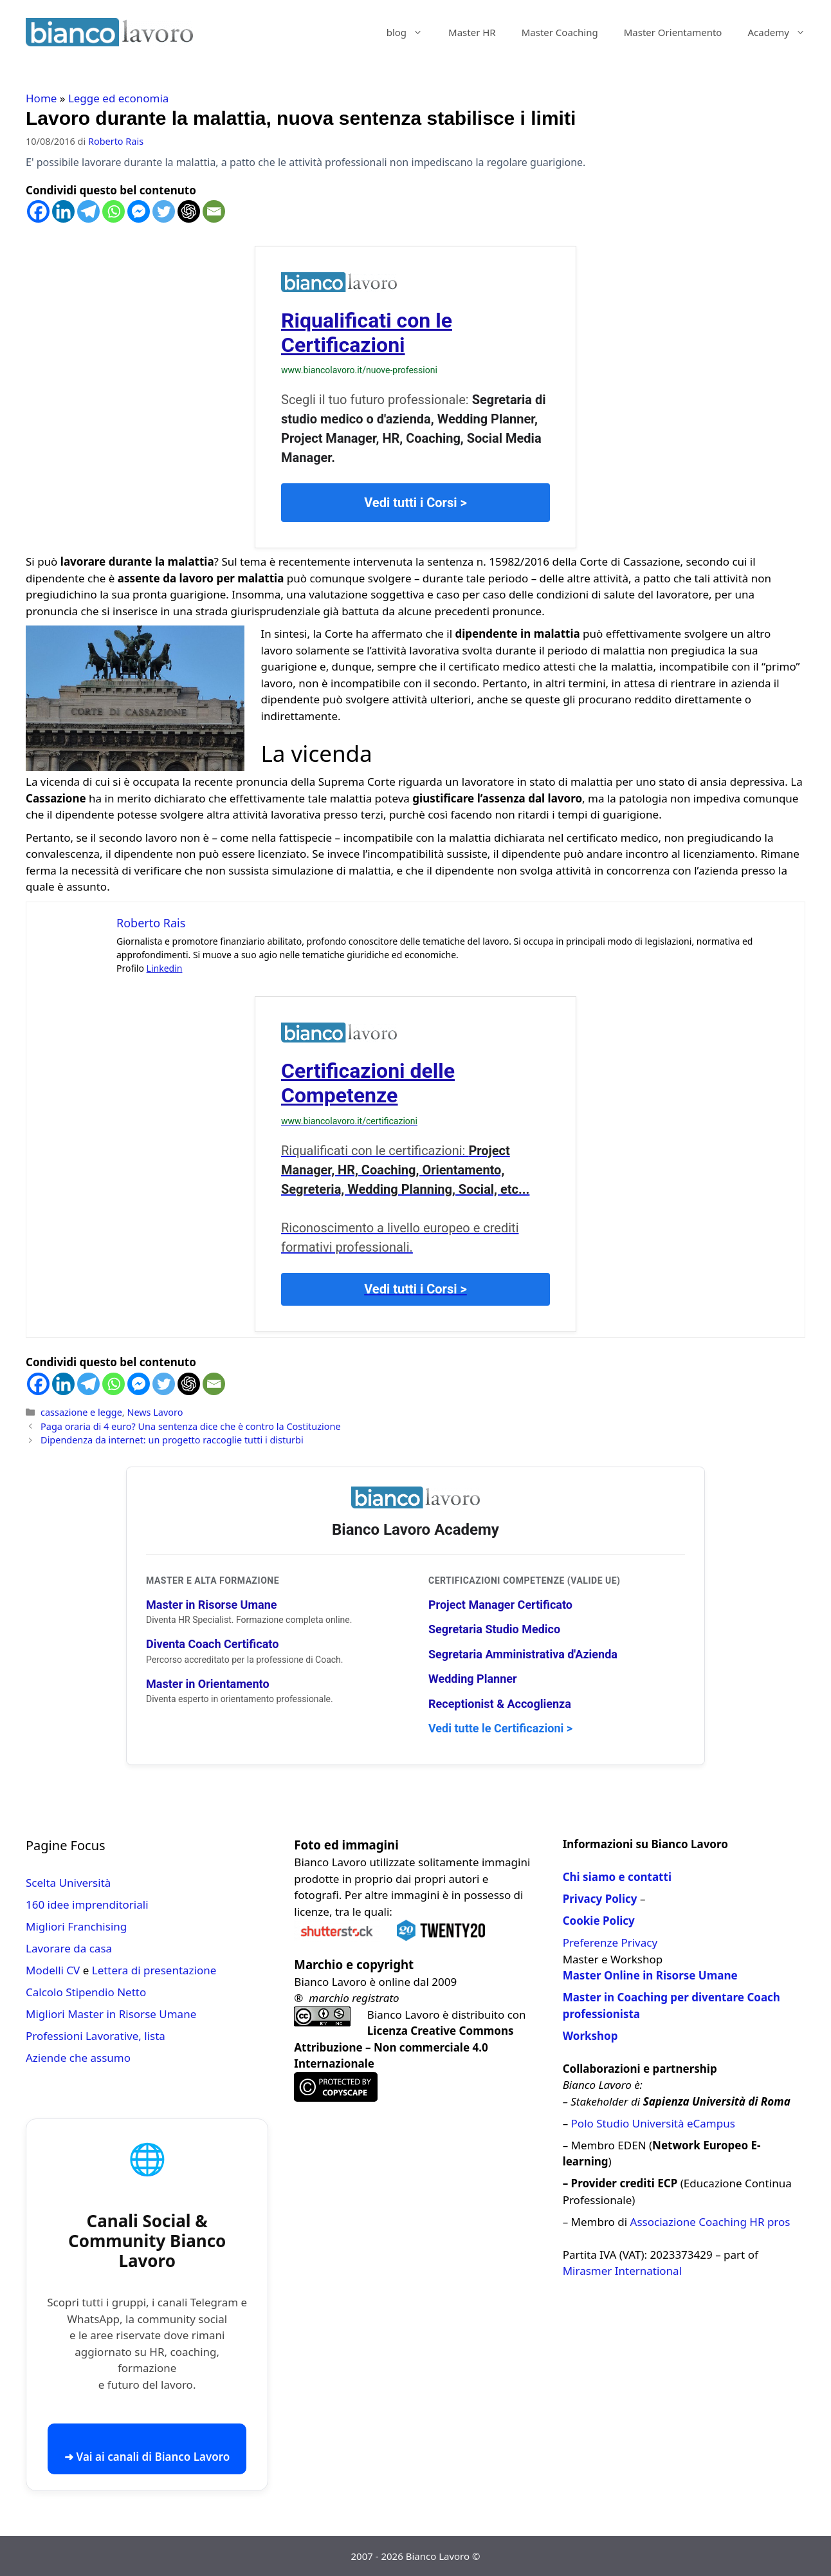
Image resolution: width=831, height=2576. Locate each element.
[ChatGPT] (189, 211)
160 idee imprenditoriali (87, 1904)
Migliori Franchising (76, 1926)
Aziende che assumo (78, 2057)
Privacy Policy (600, 1898)
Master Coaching (560, 32)
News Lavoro (155, 1412)
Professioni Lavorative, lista (95, 2035)
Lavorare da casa (69, 1948)
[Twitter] (163, 211)
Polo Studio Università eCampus (653, 2123)
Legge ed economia (118, 98)
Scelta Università (68, 1882)
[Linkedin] (63, 211)
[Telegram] (88, 211)
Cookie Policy (599, 1920)
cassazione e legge (81, 1412)
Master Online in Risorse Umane (650, 1975)
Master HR (472, 32)
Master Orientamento (673, 32)
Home (41, 98)
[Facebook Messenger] (138, 211)
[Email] (214, 211)
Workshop (590, 2035)
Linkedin (165, 968)
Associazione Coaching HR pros (710, 2221)
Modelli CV (53, 1970)
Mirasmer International (622, 2270)
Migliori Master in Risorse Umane (111, 2013)
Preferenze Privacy (610, 1942)
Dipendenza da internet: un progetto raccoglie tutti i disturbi (172, 1440)
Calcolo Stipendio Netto (86, 1992)
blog (411, 32)
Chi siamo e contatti (617, 1876)
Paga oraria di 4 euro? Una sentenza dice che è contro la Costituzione (190, 1426)
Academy (782, 32)
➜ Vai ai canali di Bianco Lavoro (147, 2456)
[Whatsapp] (113, 211)
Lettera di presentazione (154, 1970)
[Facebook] (38, 211)
